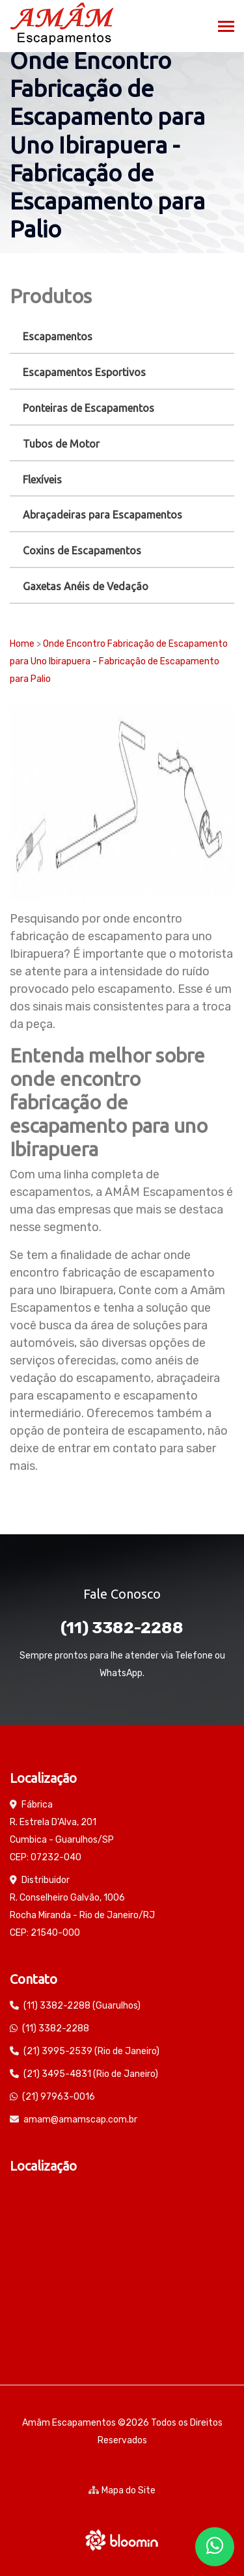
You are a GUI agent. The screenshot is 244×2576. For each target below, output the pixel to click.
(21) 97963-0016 (58, 2096)
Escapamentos (57, 336)
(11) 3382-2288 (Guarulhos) (82, 2005)
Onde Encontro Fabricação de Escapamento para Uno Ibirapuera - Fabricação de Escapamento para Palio (119, 661)
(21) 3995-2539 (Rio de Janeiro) (91, 2051)
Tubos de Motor (61, 444)
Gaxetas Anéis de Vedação (85, 586)
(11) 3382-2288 (122, 1627)
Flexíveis (42, 479)
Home (22, 643)
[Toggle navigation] (226, 27)
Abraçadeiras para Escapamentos (102, 515)
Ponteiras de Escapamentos (88, 408)
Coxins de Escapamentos (82, 550)
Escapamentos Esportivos (84, 372)
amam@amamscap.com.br (80, 2119)
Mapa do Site (122, 2490)
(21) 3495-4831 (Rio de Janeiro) (90, 2074)
